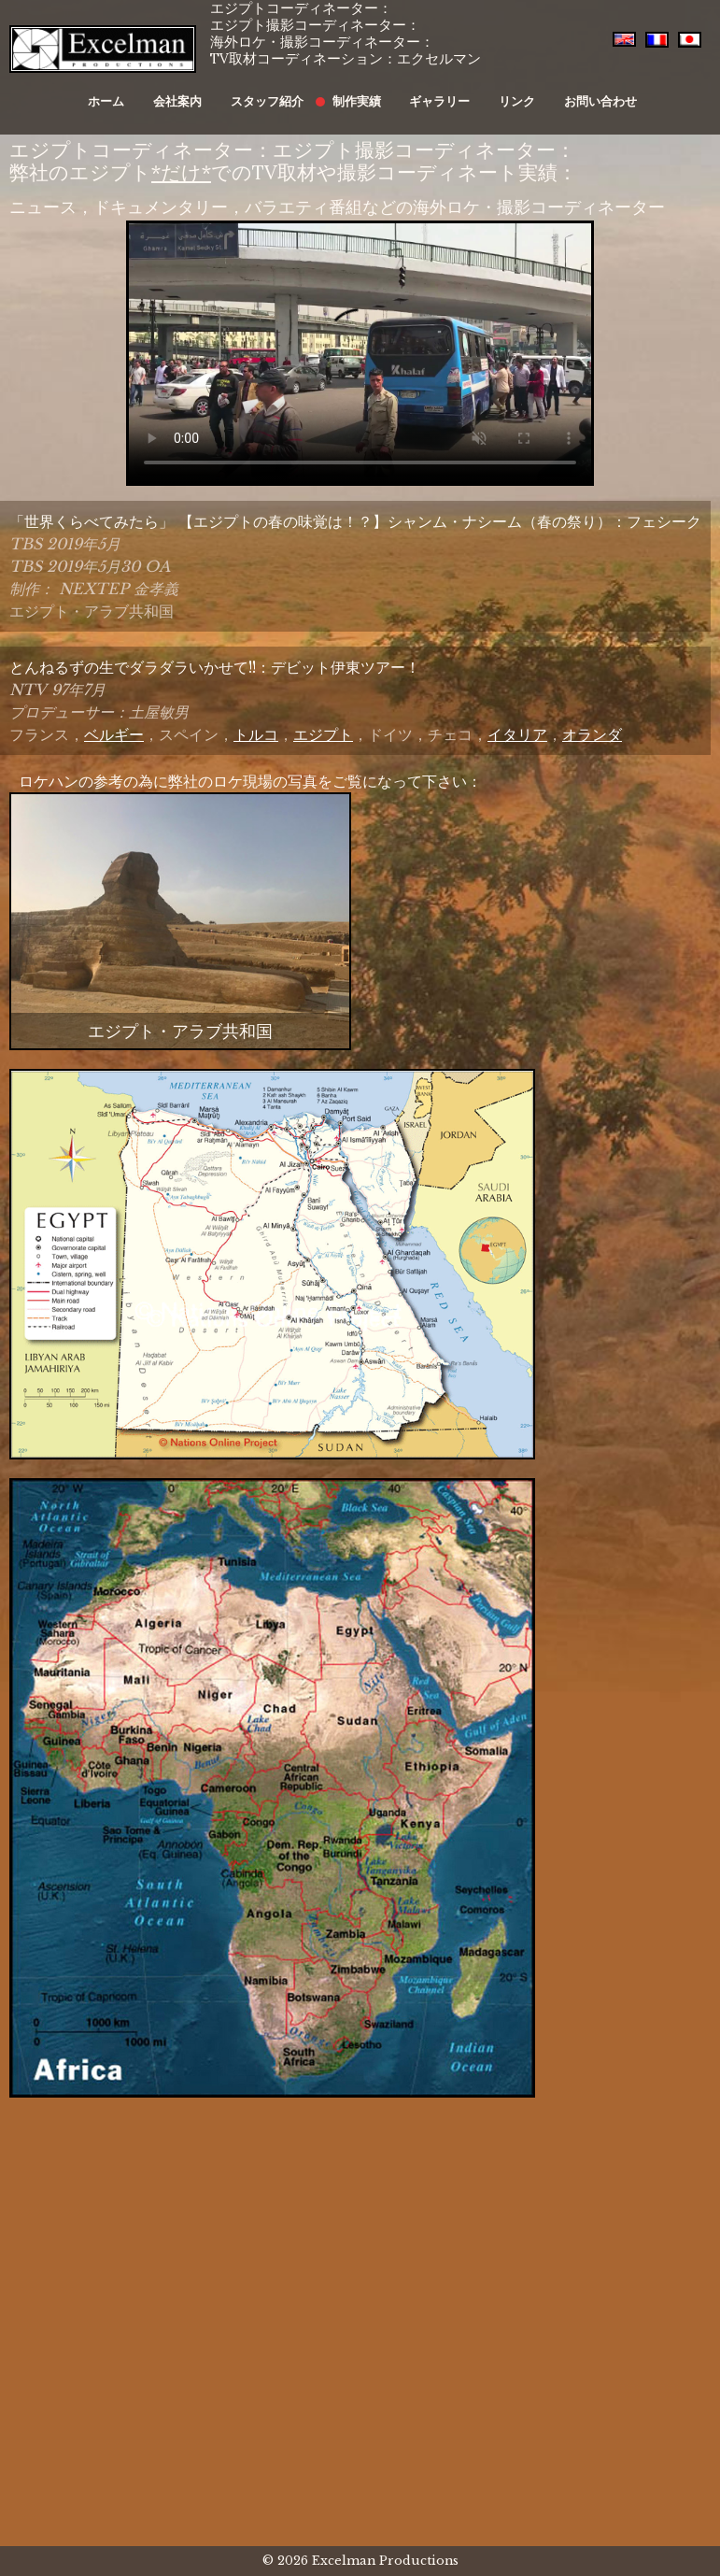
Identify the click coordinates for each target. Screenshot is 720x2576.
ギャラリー (427, 91)
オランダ (592, 734)
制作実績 (354, 91)
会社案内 (194, 91)
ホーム (133, 91)
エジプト (323, 734)
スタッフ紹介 (274, 91)
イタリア (517, 734)
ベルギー (114, 734)
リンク (495, 91)
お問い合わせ (568, 91)
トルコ (255, 734)
